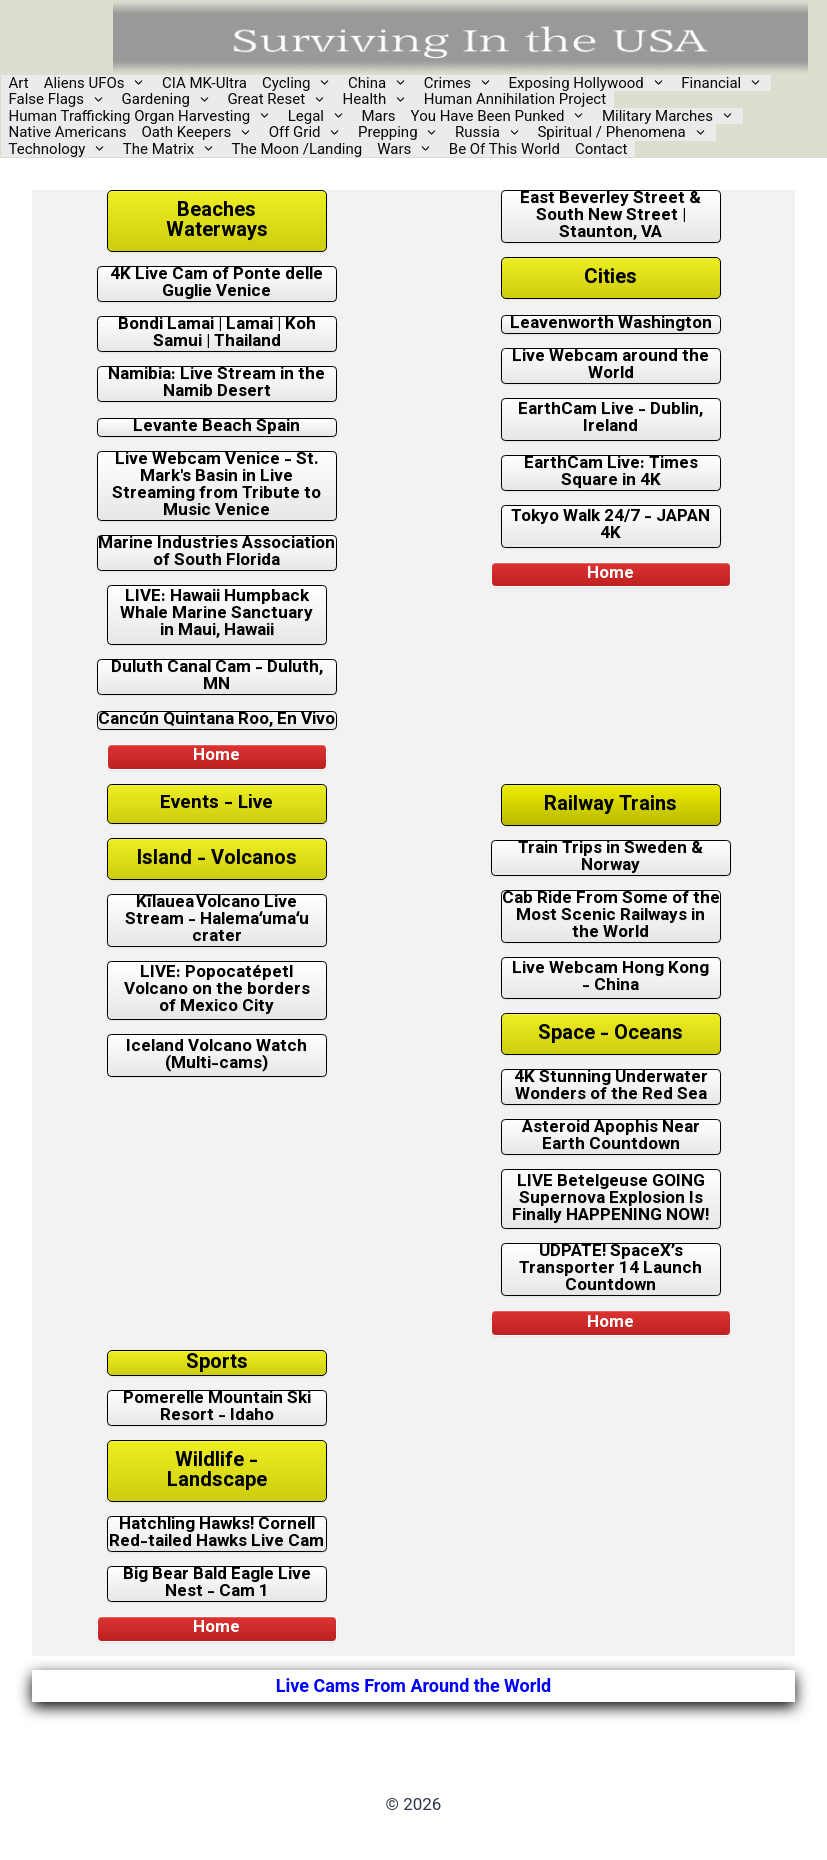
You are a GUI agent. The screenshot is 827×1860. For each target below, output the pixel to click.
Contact (601, 149)
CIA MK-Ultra (204, 83)
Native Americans (68, 132)
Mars (379, 116)
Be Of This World (504, 149)
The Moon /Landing (297, 149)
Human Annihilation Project (515, 99)
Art (19, 83)
